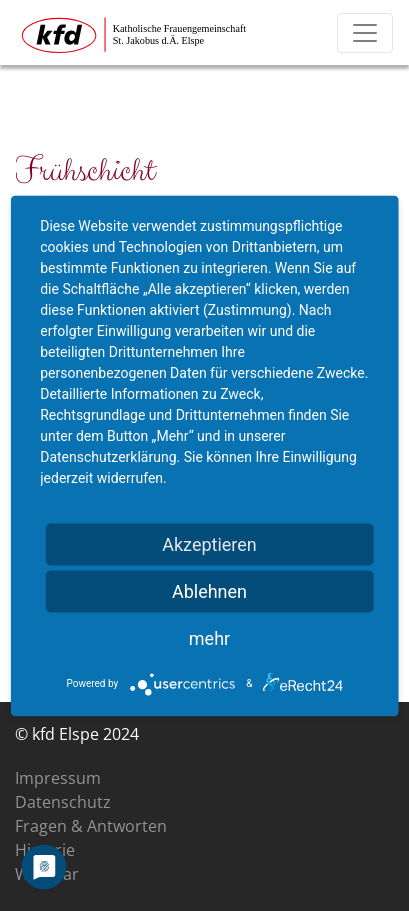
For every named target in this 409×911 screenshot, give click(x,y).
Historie (45, 850)
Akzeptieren (209, 543)
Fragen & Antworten (91, 826)
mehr (209, 637)
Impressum (58, 778)
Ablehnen (209, 590)
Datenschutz (63, 802)
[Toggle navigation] (365, 33)
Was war (47, 874)
